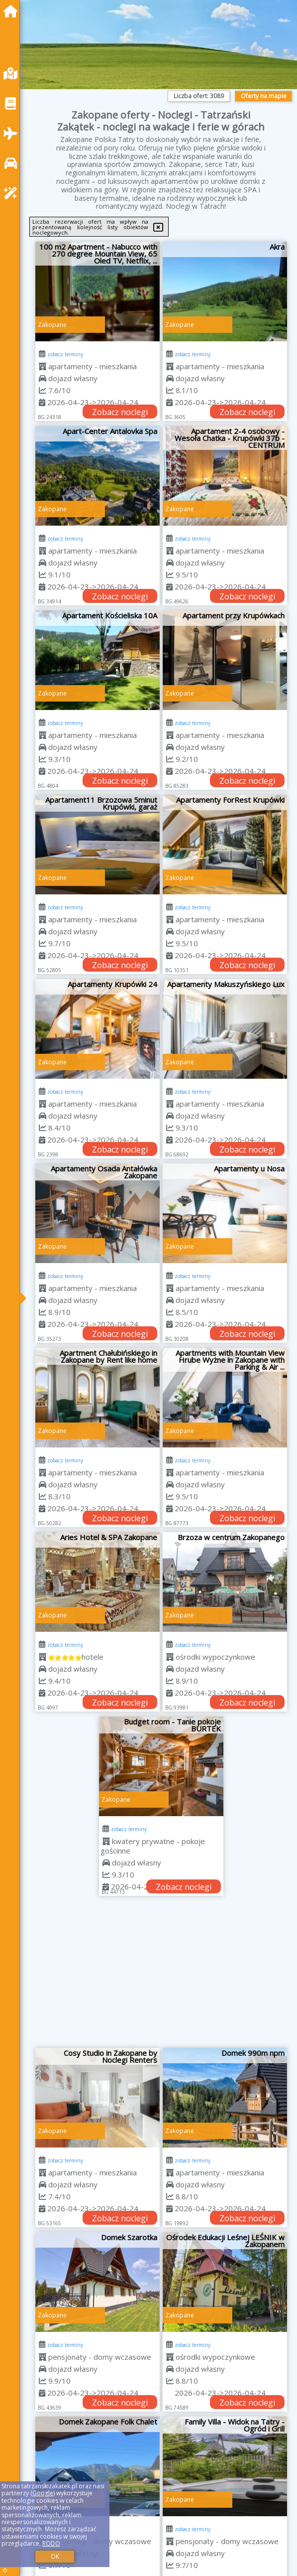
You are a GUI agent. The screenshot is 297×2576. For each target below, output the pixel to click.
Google (42, 2493)
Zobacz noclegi (120, 412)
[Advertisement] (161, 1975)
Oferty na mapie (264, 96)
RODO (51, 2543)
